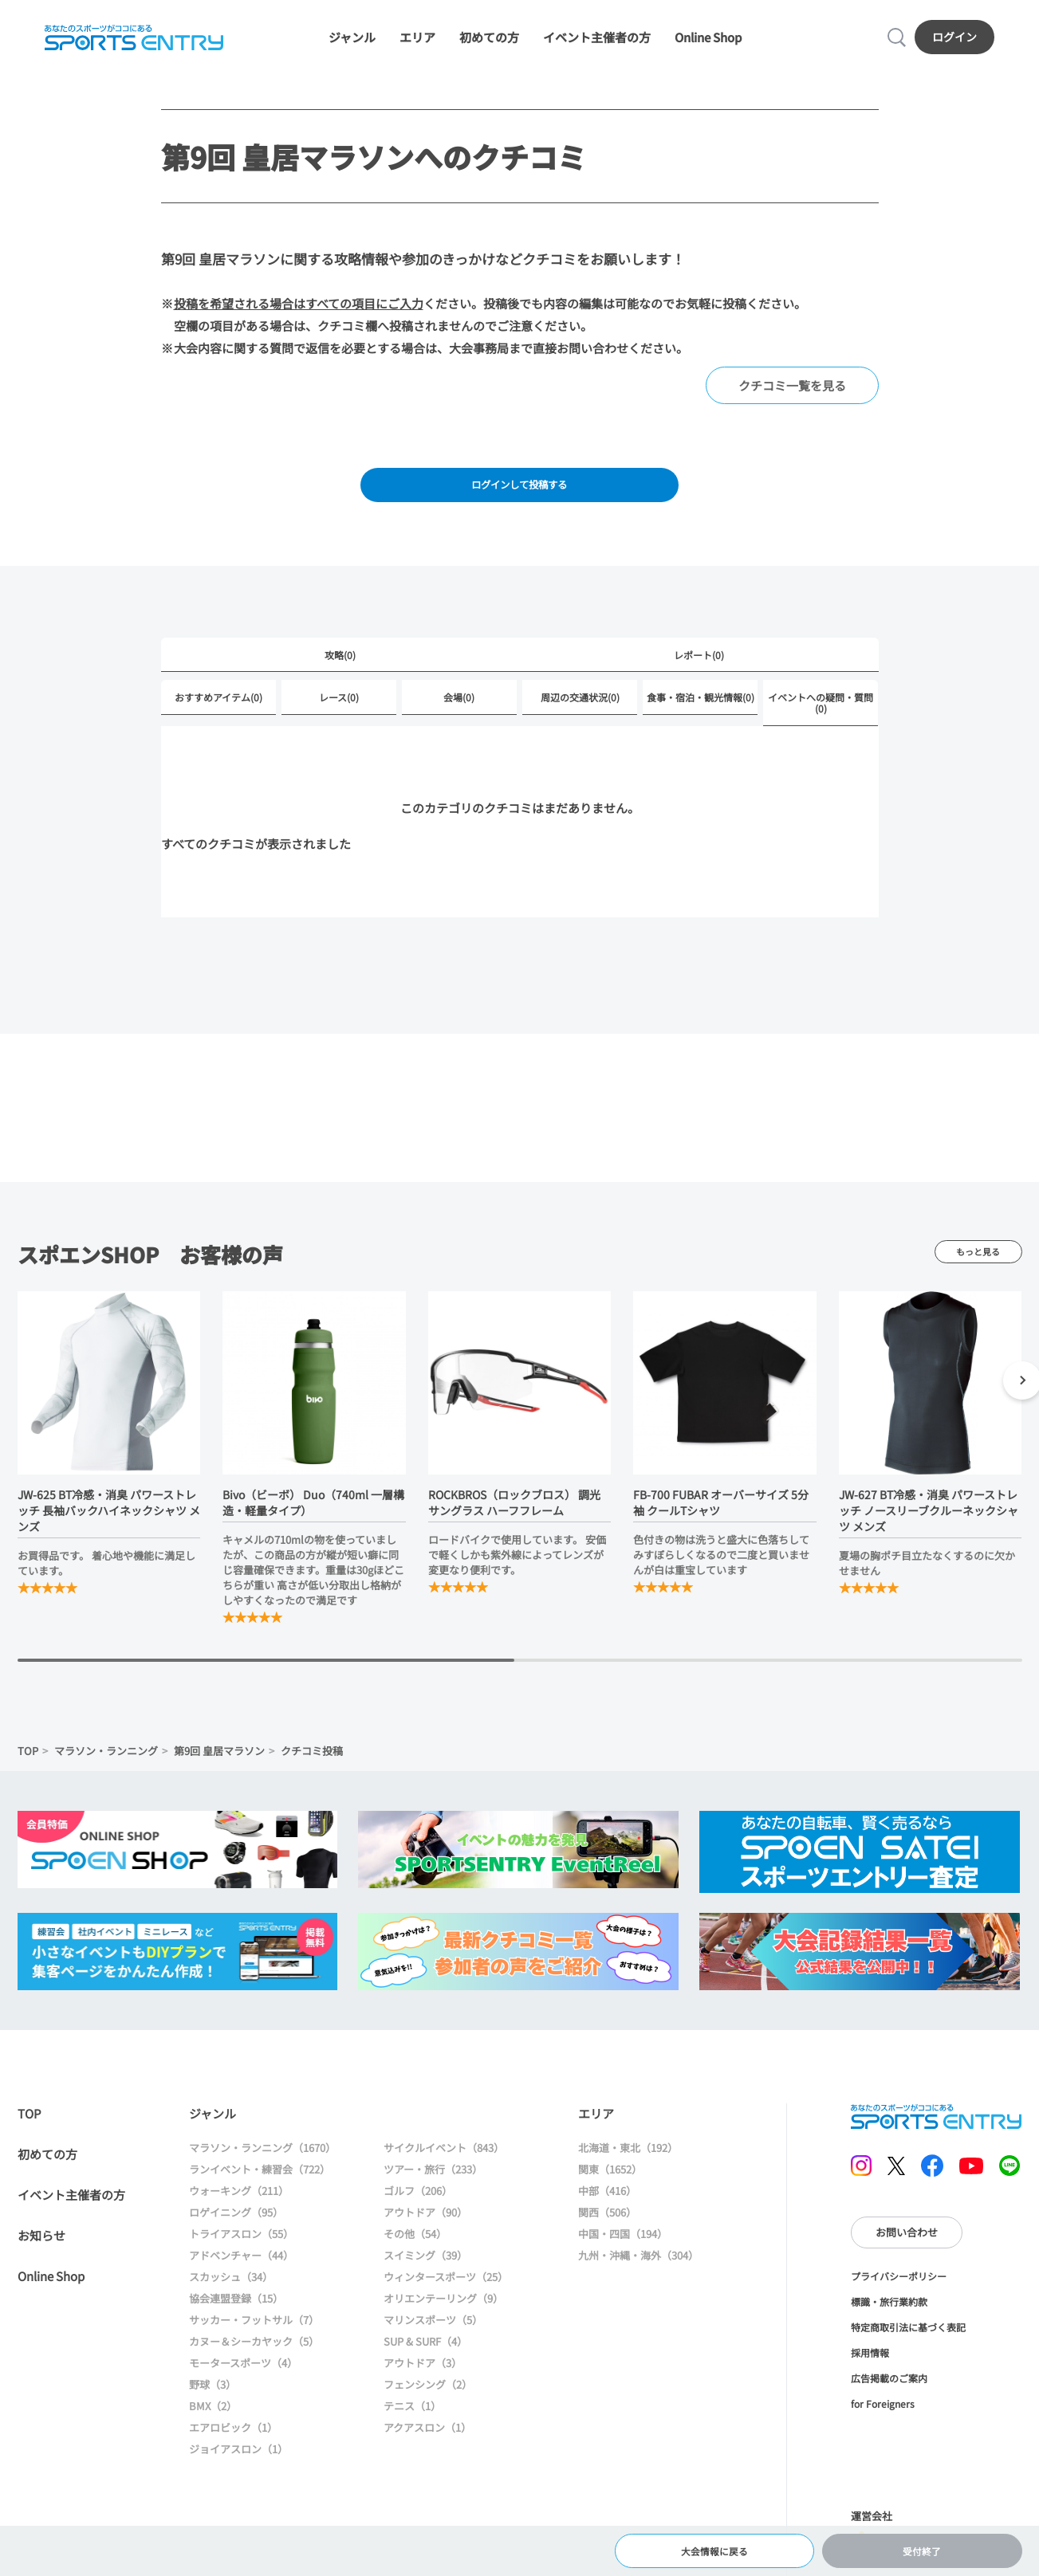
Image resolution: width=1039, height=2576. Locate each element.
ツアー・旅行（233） (433, 2187)
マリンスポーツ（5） (433, 2338)
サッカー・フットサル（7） (254, 2338)
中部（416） (607, 2209)
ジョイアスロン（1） (238, 2467)
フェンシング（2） (428, 2402)
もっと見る (978, 1269)
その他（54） (415, 2252)
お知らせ (41, 2253)
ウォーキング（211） (239, 2209)
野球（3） (212, 2402)
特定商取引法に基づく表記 (908, 2345)
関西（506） (607, 2230)
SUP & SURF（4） (425, 2359)
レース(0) (339, 714)
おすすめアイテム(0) (218, 714)
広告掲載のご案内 (889, 2396)
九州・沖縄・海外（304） (638, 2273)
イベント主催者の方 (597, 41)
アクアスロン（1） (427, 2445)
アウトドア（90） (425, 2230)
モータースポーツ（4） (243, 2381)
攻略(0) (340, 670)
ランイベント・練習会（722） (259, 2187)
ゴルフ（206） (418, 2209)
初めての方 (489, 41)
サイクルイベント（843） (444, 2166)
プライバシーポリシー (899, 2294)
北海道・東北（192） (628, 2166)
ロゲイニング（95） (236, 2230)
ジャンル (352, 41)
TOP (28, 1769)
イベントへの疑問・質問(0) (820, 720)
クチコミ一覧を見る (792, 395)
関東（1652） (610, 2187)
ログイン (957, 41)
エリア (417, 41)
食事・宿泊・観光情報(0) (700, 714)
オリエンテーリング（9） (443, 2316)
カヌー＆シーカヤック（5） (254, 2359)
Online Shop (708, 41)
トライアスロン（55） (241, 2252)
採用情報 (870, 2371)
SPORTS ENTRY (130, 41)
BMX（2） (213, 2424)
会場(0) (458, 714)
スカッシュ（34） (231, 2295)
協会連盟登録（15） (236, 2316)
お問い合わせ (907, 2250)
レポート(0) (699, 670)
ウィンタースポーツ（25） (446, 2295)
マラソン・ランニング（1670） (262, 2166)
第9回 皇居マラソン (219, 1769)
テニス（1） (412, 2424)
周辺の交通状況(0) (580, 714)
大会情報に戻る (715, 2547)
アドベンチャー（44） (241, 2273)
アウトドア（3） (423, 2381)
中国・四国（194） (622, 2252)
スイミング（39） (425, 2273)
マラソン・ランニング (106, 1769)
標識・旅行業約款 (889, 2320)
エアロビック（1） (233, 2445)
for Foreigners (883, 2422)
